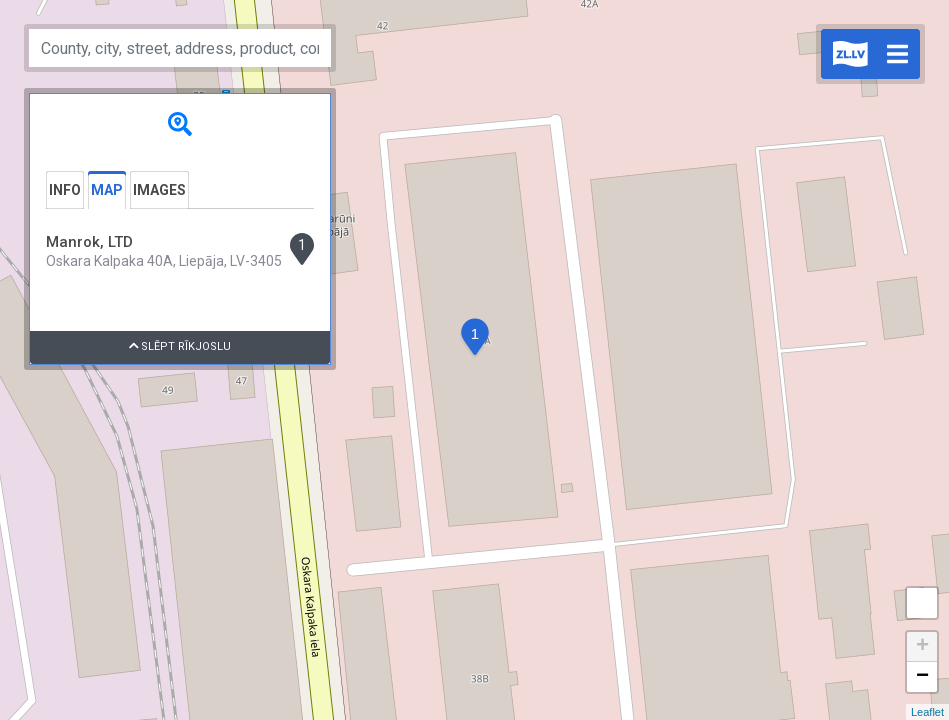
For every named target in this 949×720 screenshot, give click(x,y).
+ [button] (922, 647)
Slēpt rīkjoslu (180, 346)
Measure (922, 603)
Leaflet (927, 712)
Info (65, 190)
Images (159, 190)
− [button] (922, 677)
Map (107, 190)
